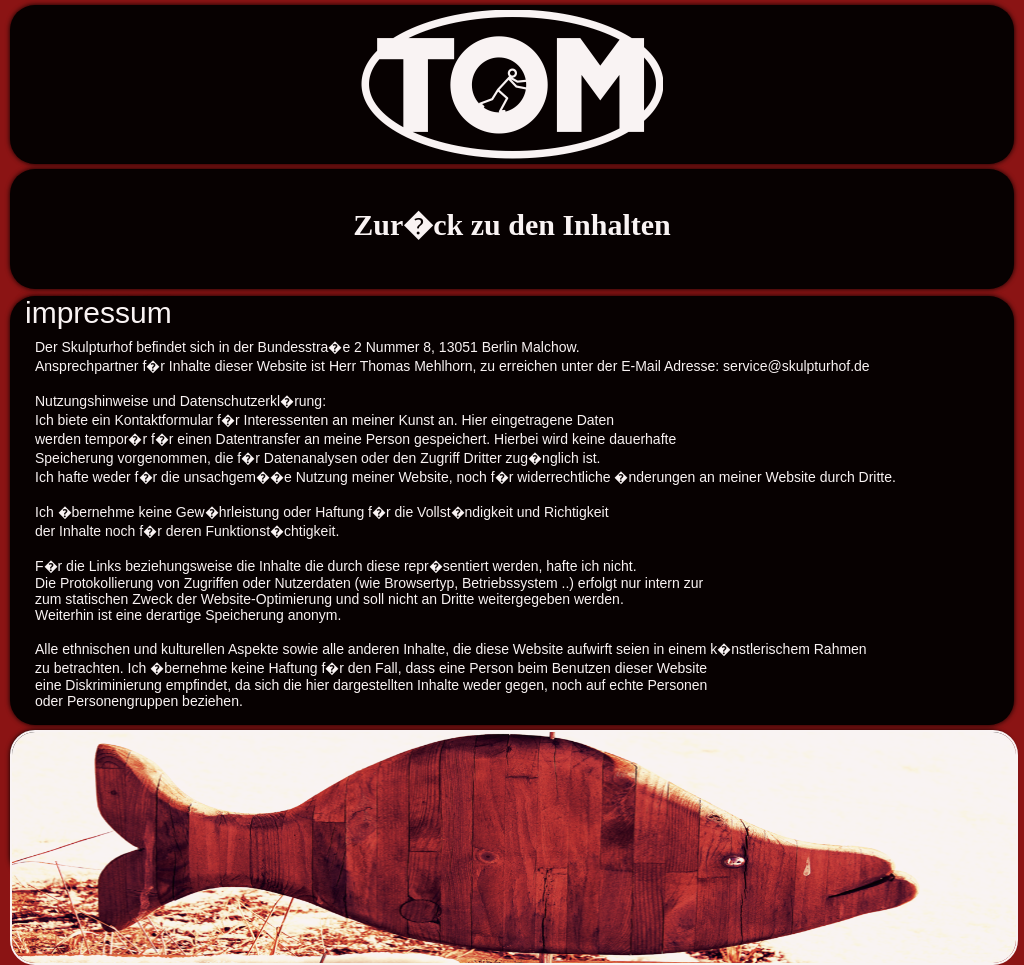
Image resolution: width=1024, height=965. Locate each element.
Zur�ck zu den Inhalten (512, 224)
